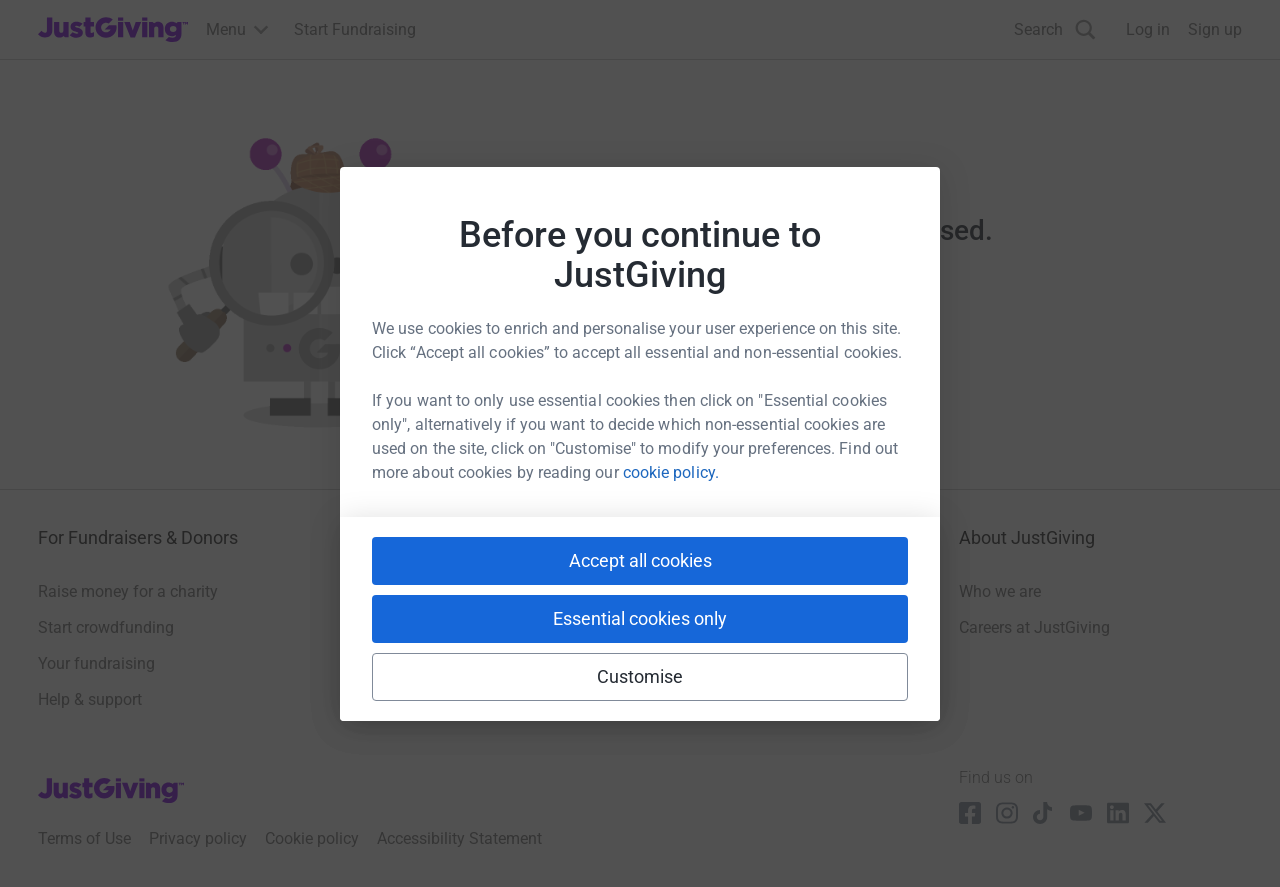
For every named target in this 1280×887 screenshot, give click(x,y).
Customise (640, 676)
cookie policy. (671, 472)
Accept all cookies (640, 560)
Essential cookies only (640, 618)
